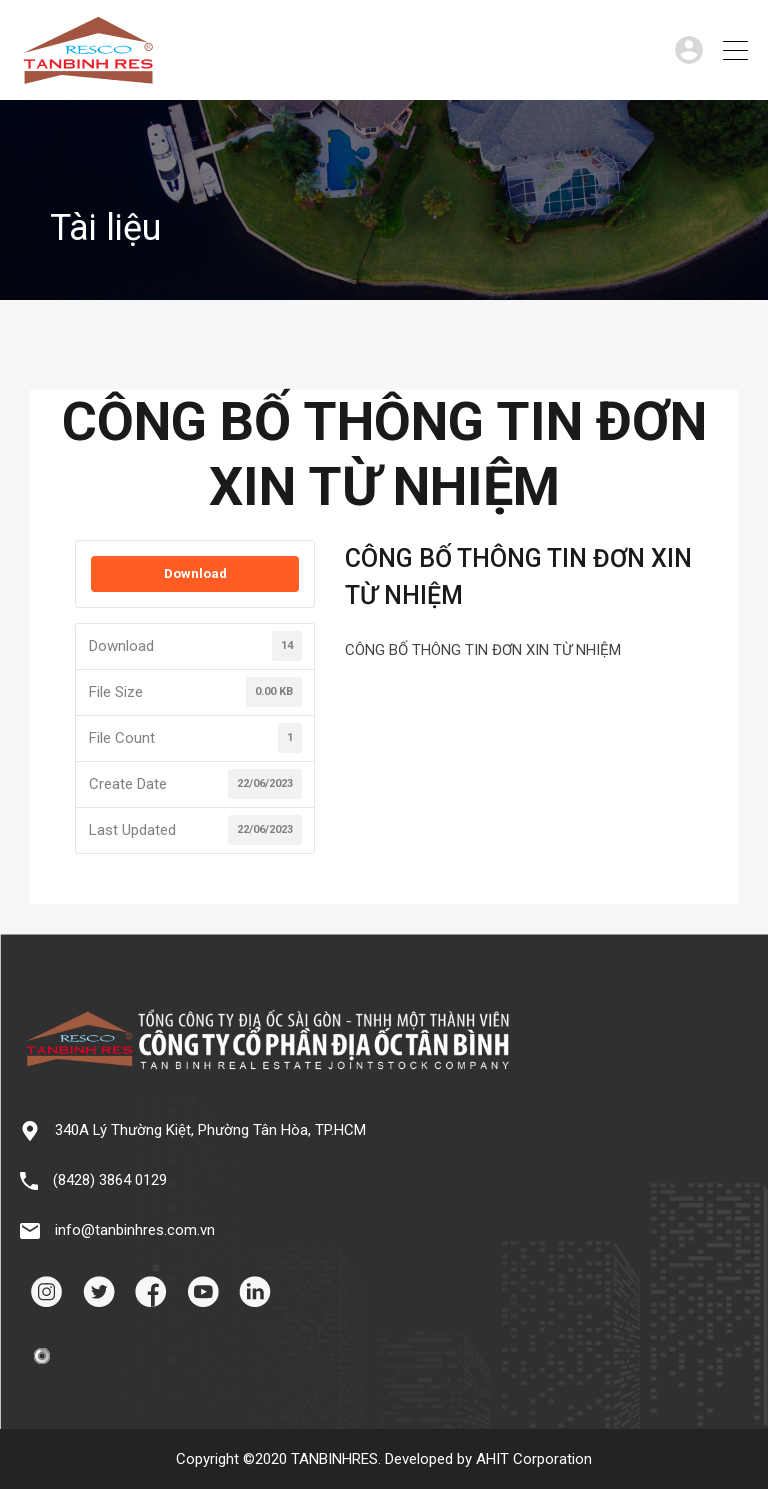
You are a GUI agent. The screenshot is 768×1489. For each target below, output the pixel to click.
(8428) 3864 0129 (110, 1180)
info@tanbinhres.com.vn (135, 1230)
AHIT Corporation (534, 1459)
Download (195, 573)
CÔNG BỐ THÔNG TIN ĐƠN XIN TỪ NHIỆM (483, 650)
